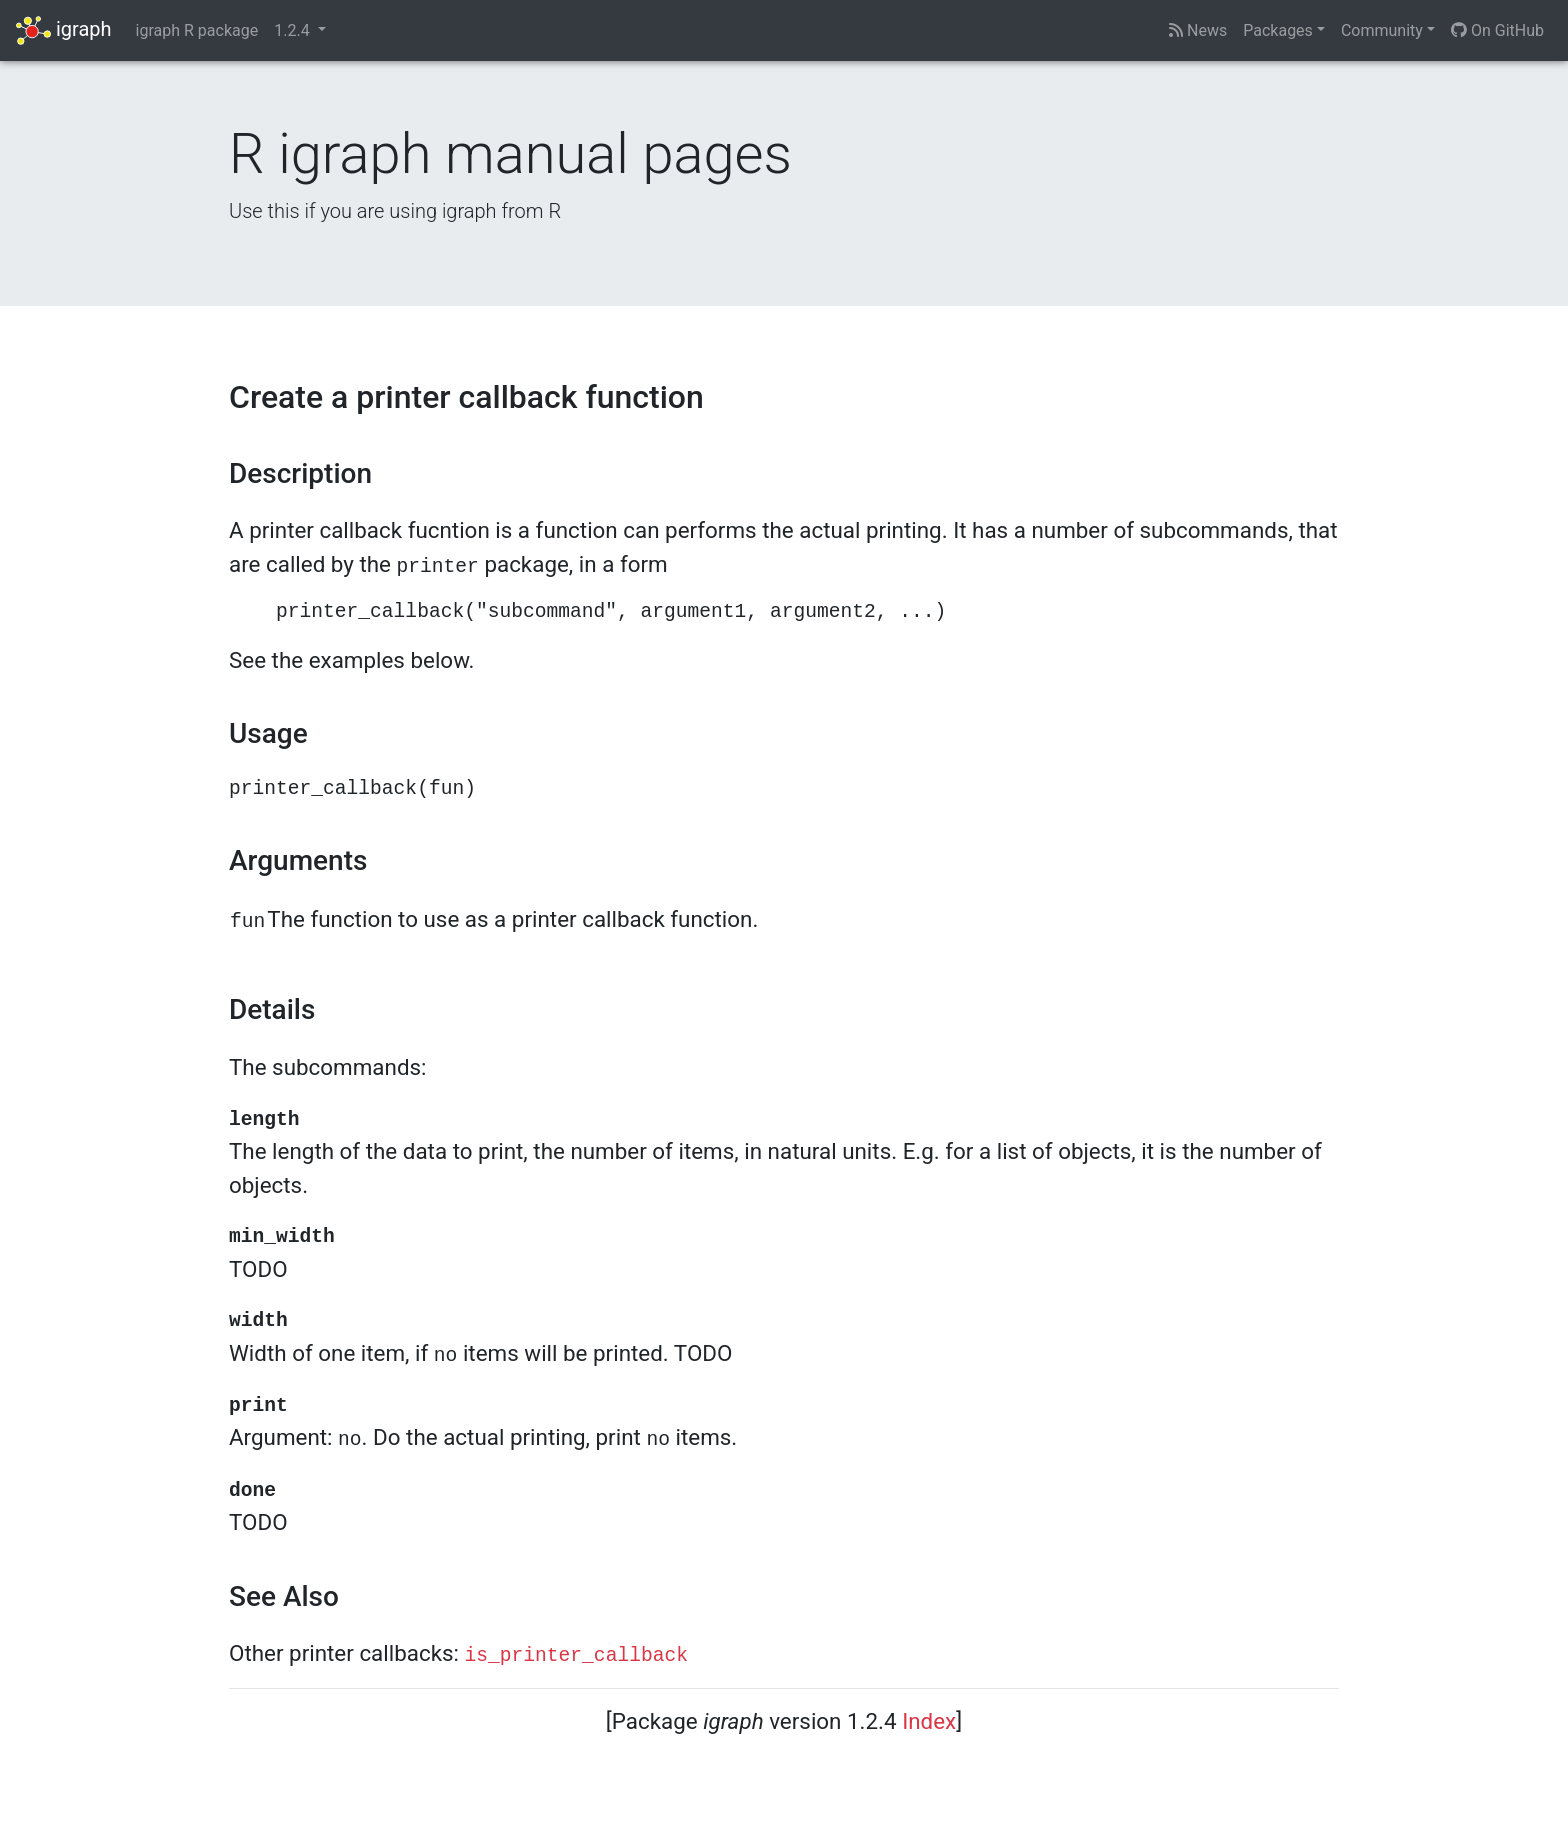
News (1198, 30)
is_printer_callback (576, 1656)
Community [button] (1382, 30)
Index (929, 1721)
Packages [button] (1278, 30)
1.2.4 (293, 30)
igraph (64, 30)
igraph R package (197, 30)
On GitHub (1497, 30)
